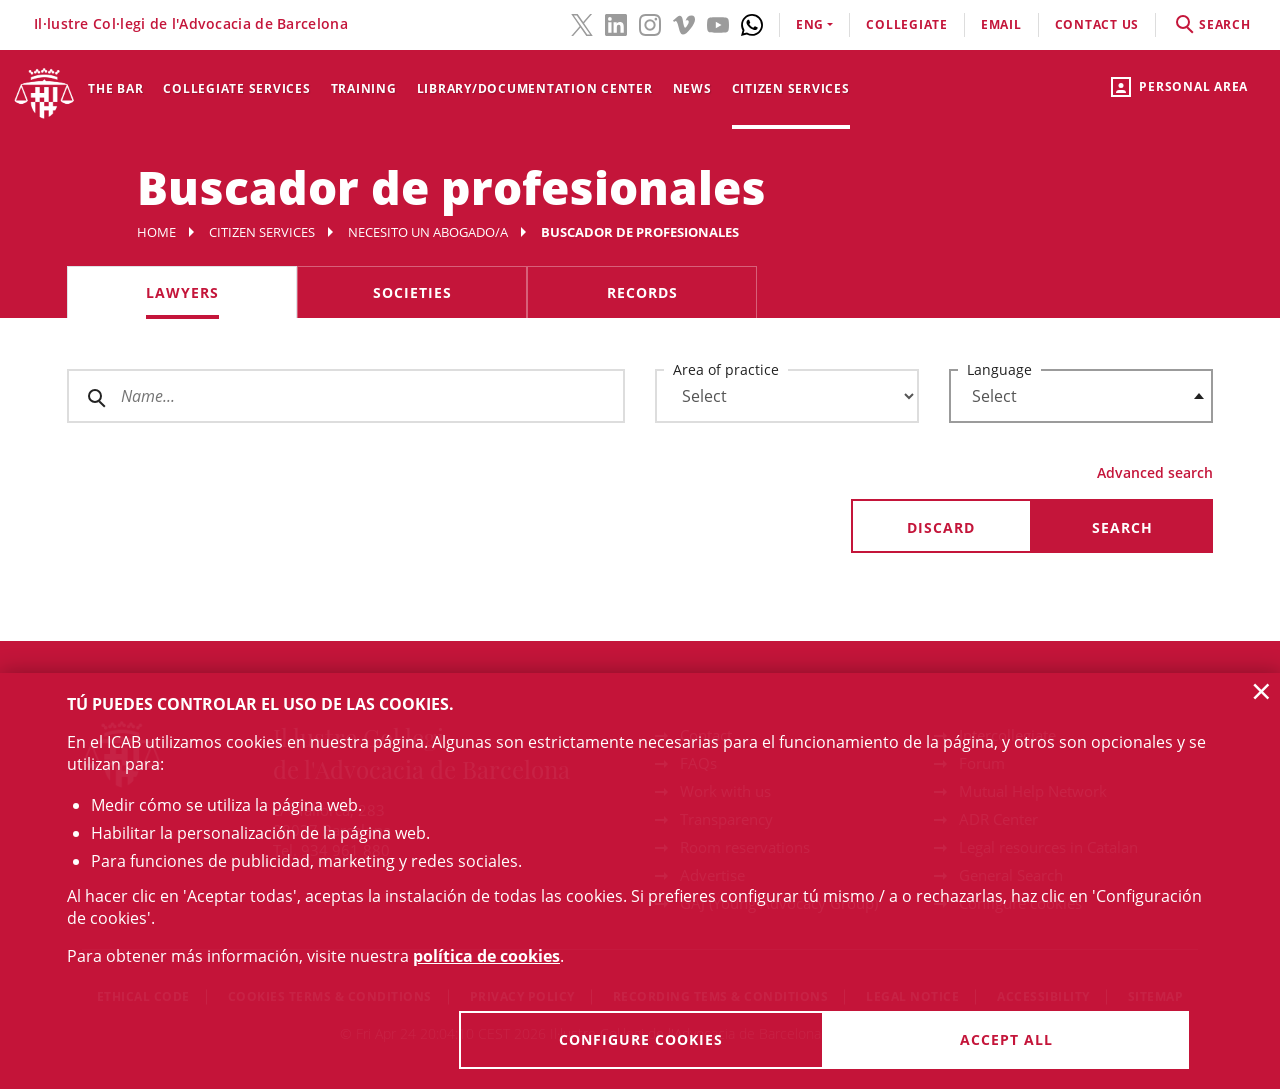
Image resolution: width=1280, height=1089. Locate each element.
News (692, 88)
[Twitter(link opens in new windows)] (582, 23)
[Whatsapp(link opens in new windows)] (752, 23)
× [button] (1261, 691)
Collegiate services (236, 88)
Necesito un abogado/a (428, 232)
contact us (1097, 24)
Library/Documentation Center (535, 88)
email (1001, 24)
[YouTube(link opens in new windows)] (718, 23)
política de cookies (486, 956)
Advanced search (1155, 472)
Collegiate (907, 24)
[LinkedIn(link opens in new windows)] (616, 23)
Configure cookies (641, 1039)
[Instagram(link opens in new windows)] (650, 23)
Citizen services (791, 88)
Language (999, 369)
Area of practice (726, 369)
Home (156, 232)
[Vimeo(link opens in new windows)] (684, 23)
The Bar (115, 88)
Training (364, 88)
